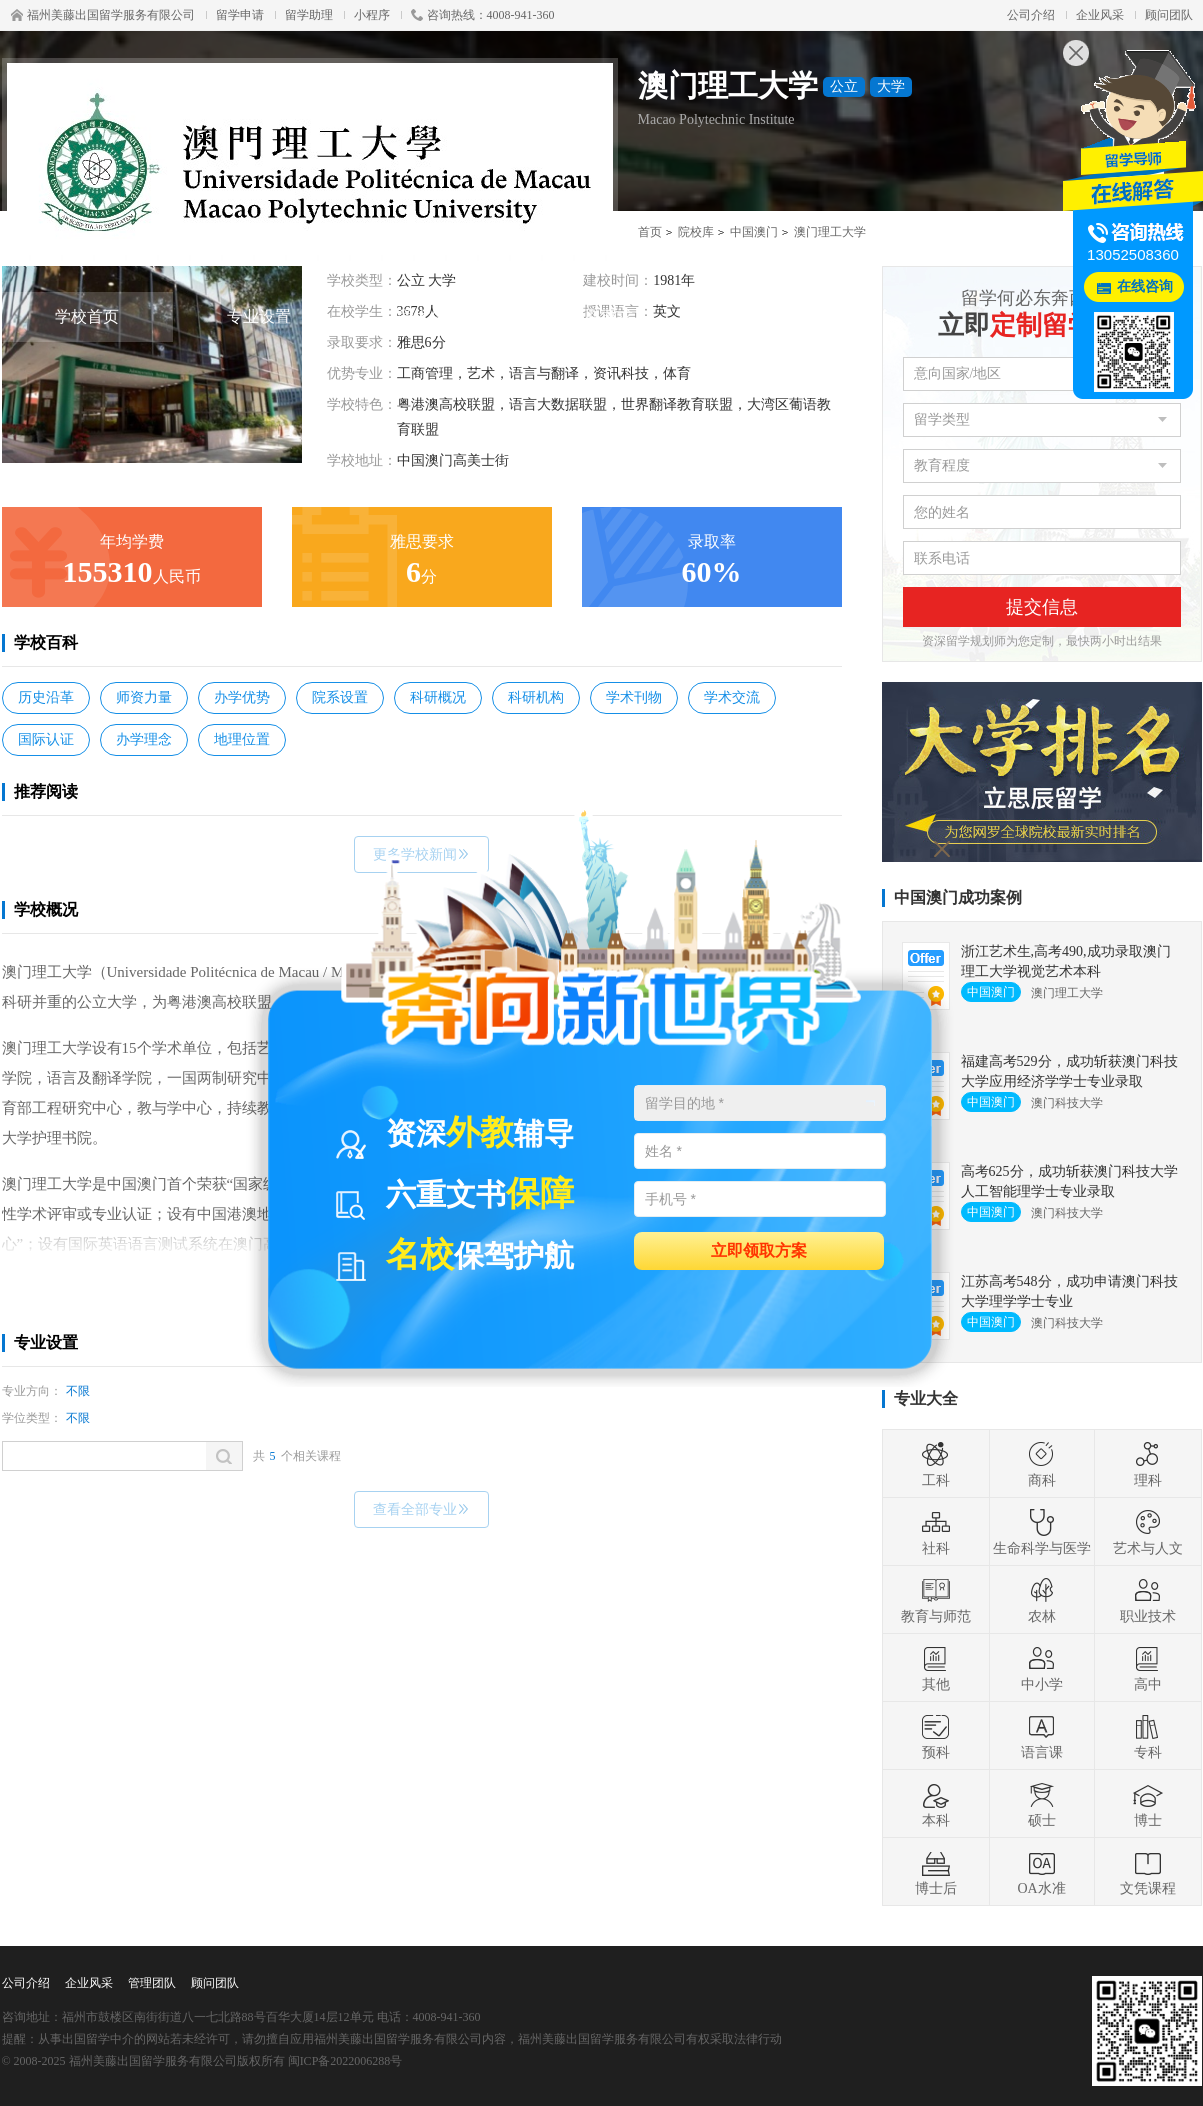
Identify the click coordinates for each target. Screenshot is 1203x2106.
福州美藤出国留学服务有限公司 (103, 15)
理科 (1148, 1464)
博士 (1148, 1804)
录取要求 (601, 316)
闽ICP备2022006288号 (345, 2061)
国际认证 (46, 739)
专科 (1148, 1736)
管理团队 (152, 1983)
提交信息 (1042, 607)
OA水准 (1041, 1872)
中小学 (1042, 1668)
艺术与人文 (1148, 1532)
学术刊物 (634, 697)
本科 (936, 1804)
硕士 (1042, 1804)
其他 (936, 1668)
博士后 (936, 1872)
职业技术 (1148, 1600)
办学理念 (144, 739)
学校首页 (87, 316)
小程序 (372, 15)
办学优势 (242, 697)
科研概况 (438, 697)
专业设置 (259, 316)
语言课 (1042, 1736)
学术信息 (430, 316)
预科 (936, 1736)
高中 (1148, 1668)
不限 (78, 1391)
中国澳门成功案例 (958, 897)
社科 (936, 1532)
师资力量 (144, 697)
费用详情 (773, 316)
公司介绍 (1031, 15)
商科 (1042, 1464)
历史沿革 (46, 697)
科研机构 (536, 697)
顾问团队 (1169, 15)
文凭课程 (1148, 1872)
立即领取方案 (759, 1249)
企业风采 (1100, 15)
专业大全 (926, 1398)
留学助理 (309, 15)
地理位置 (242, 739)
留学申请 (240, 15)
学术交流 (732, 697)
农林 (1042, 1600)
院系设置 (340, 697)
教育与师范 (936, 1600)
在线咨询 (1145, 286)
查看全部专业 (421, 1509)
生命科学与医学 (1042, 1532)
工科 (936, 1464)
